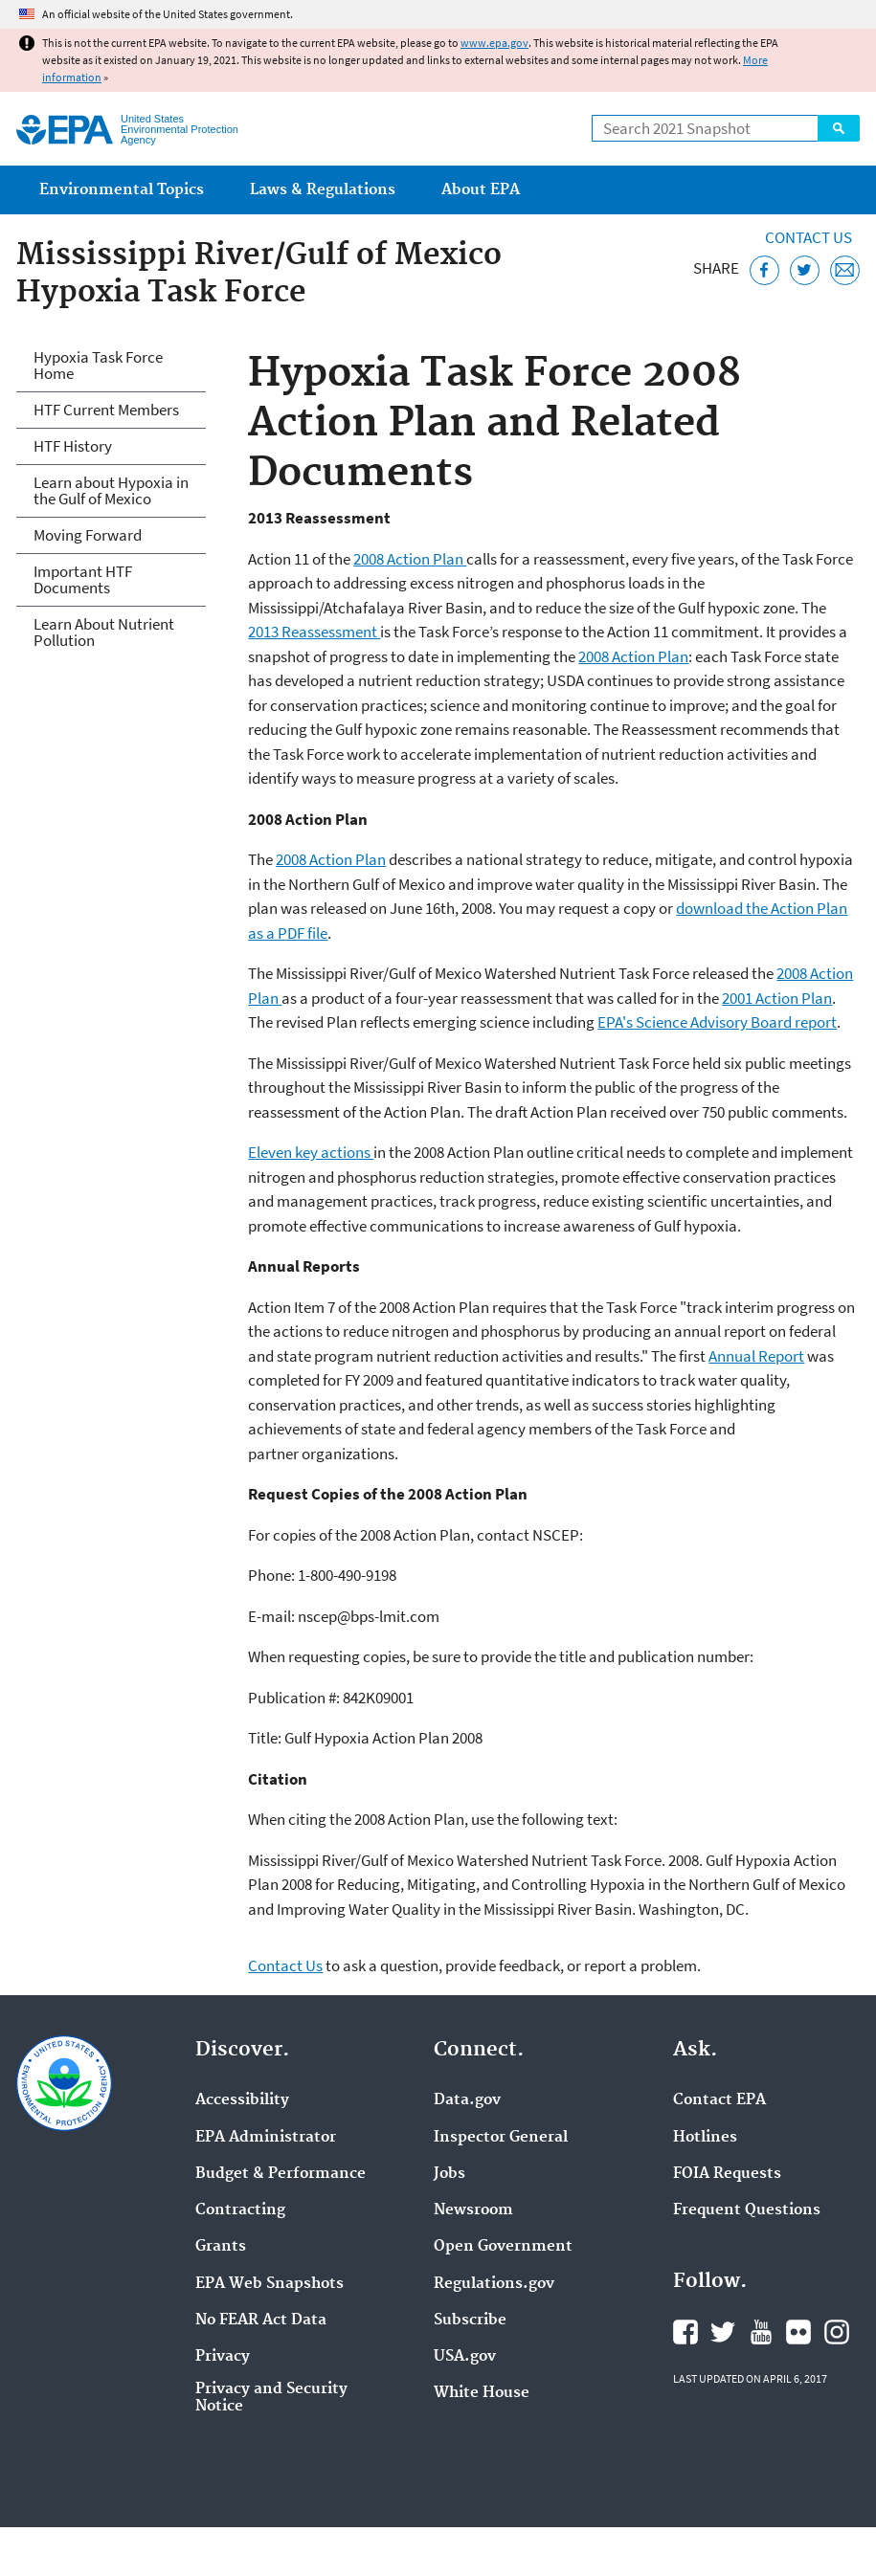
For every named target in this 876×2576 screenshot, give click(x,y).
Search (839, 128)
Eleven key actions (310, 1152)
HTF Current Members (106, 409)
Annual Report (756, 1355)
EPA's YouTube (761, 2332)
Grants (220, 2246)
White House (481, 2393)
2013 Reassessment (314, 631)
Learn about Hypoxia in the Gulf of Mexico (111, 490)
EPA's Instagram (836, 2332)
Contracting (240, 2210)
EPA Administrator (265, 2137)
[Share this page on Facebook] (764, 270)
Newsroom (473, 2210)
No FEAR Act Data (260, 2320)
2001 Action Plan (777, 998)
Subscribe (470, 2320)
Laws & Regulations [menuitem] (322, 190)
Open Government (503, 2246)
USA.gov (465, 2356)
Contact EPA (719, 2100)
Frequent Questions (746, 2210)
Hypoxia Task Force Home (98, 365)
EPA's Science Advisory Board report (717, 1022)
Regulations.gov (494, 2284)
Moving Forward (88, 534)
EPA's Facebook (685, 2332)
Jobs (449, 2174)
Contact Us (808, 237)
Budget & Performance (280, 2174)
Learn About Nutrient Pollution (104, 632)
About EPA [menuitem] (480, 190)
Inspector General (501, 2137)
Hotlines (705, 2137)
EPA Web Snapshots (269, 2284)
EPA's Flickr (798, 2332)
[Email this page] (845, 270)
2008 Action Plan (409, 558)
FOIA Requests (727, 2174)
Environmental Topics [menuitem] (121, 190)
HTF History (73, 445)
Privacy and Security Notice (271, 2398)
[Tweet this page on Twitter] (805, 270)
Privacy (222, 2356)
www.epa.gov (494, 42)
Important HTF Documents (83, 579)
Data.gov (467, 2100)
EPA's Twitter (722, 2332)
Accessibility (242, 2100)
